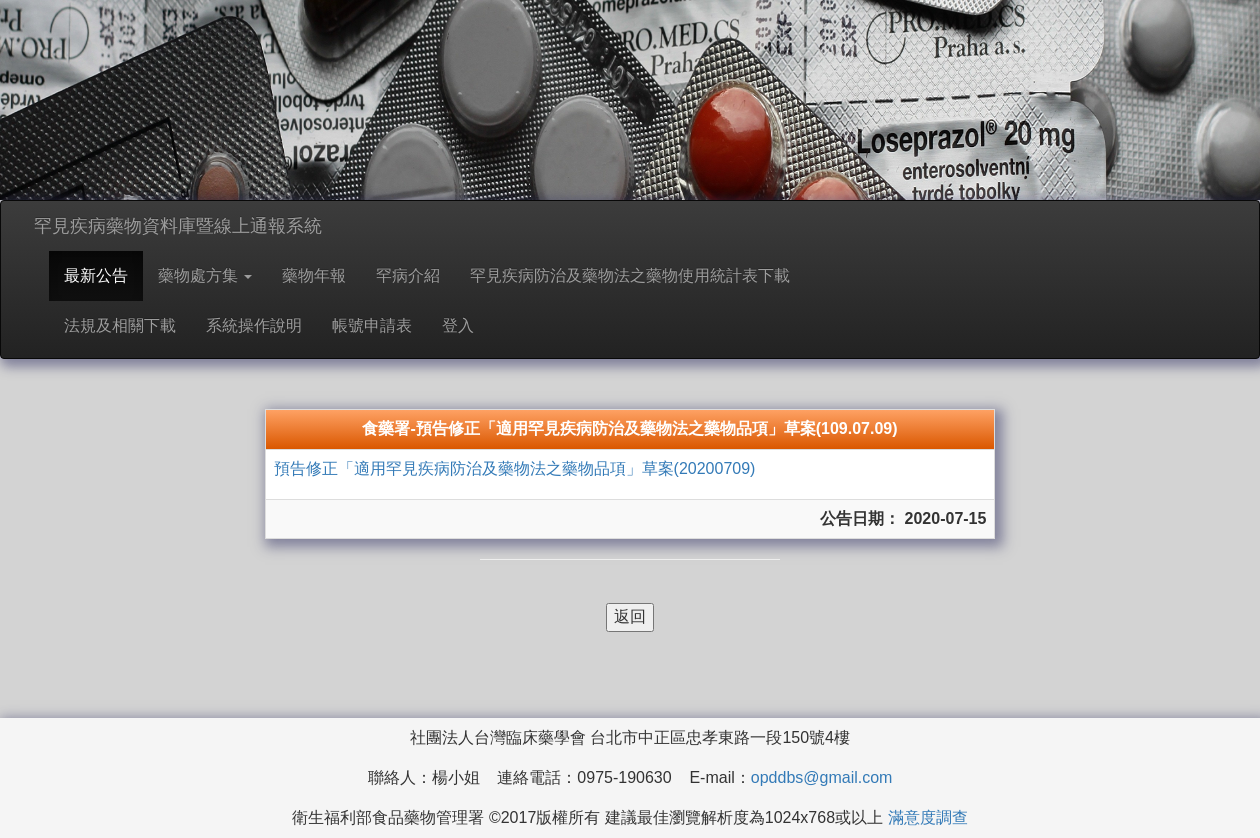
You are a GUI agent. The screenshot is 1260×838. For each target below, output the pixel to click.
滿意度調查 (928, 817)
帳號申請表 (372, 325)
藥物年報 (314, 275)
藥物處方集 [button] (205, 275)
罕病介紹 (408, 275)
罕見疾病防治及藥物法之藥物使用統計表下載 (630, 275)
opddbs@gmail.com (822, 777)
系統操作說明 (254, 325)
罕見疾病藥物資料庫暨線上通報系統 (178, 226)
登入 (458, 325)
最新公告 (96, 275)
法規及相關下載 (120, 325)
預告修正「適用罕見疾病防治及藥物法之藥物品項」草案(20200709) (515, 468)
